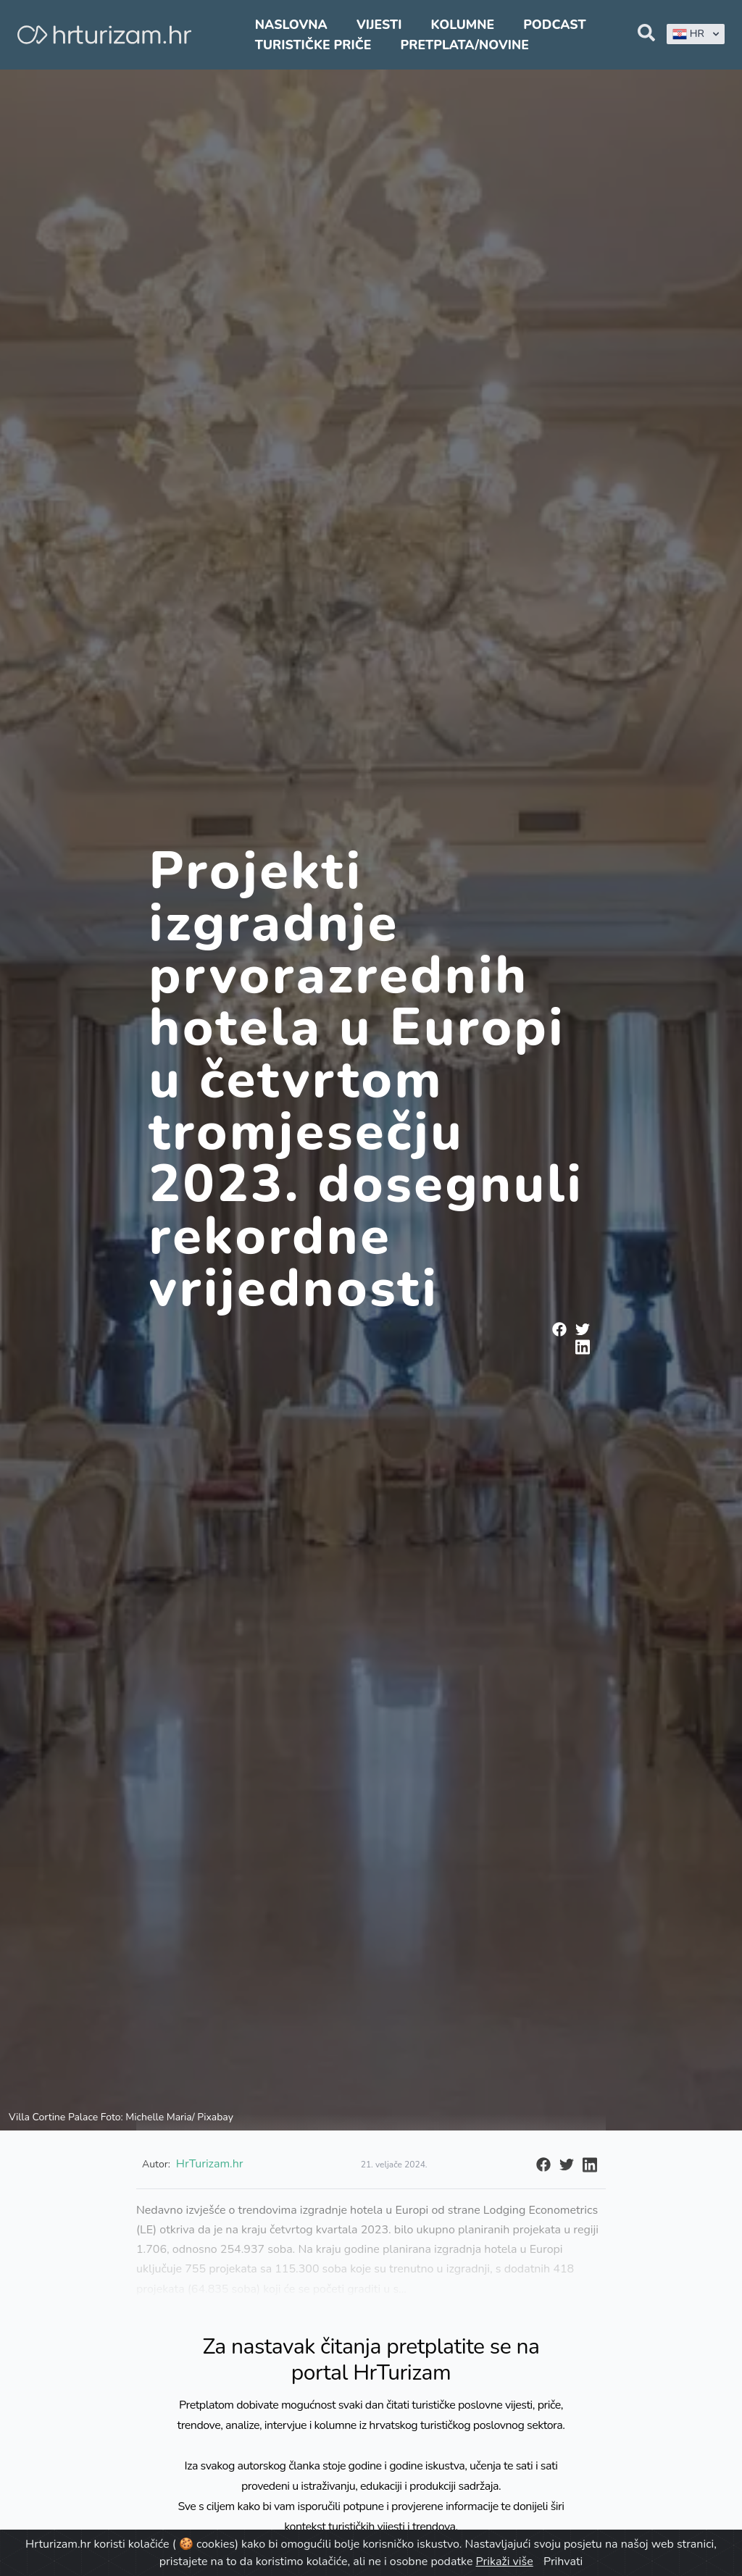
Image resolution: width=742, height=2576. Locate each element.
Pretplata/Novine (465, 45)
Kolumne (463, 24)
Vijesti (379, 24)
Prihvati (563, 2561)
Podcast (554, 24)
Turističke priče (313, 45)
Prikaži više (504, 2561)
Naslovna (291, 24)
